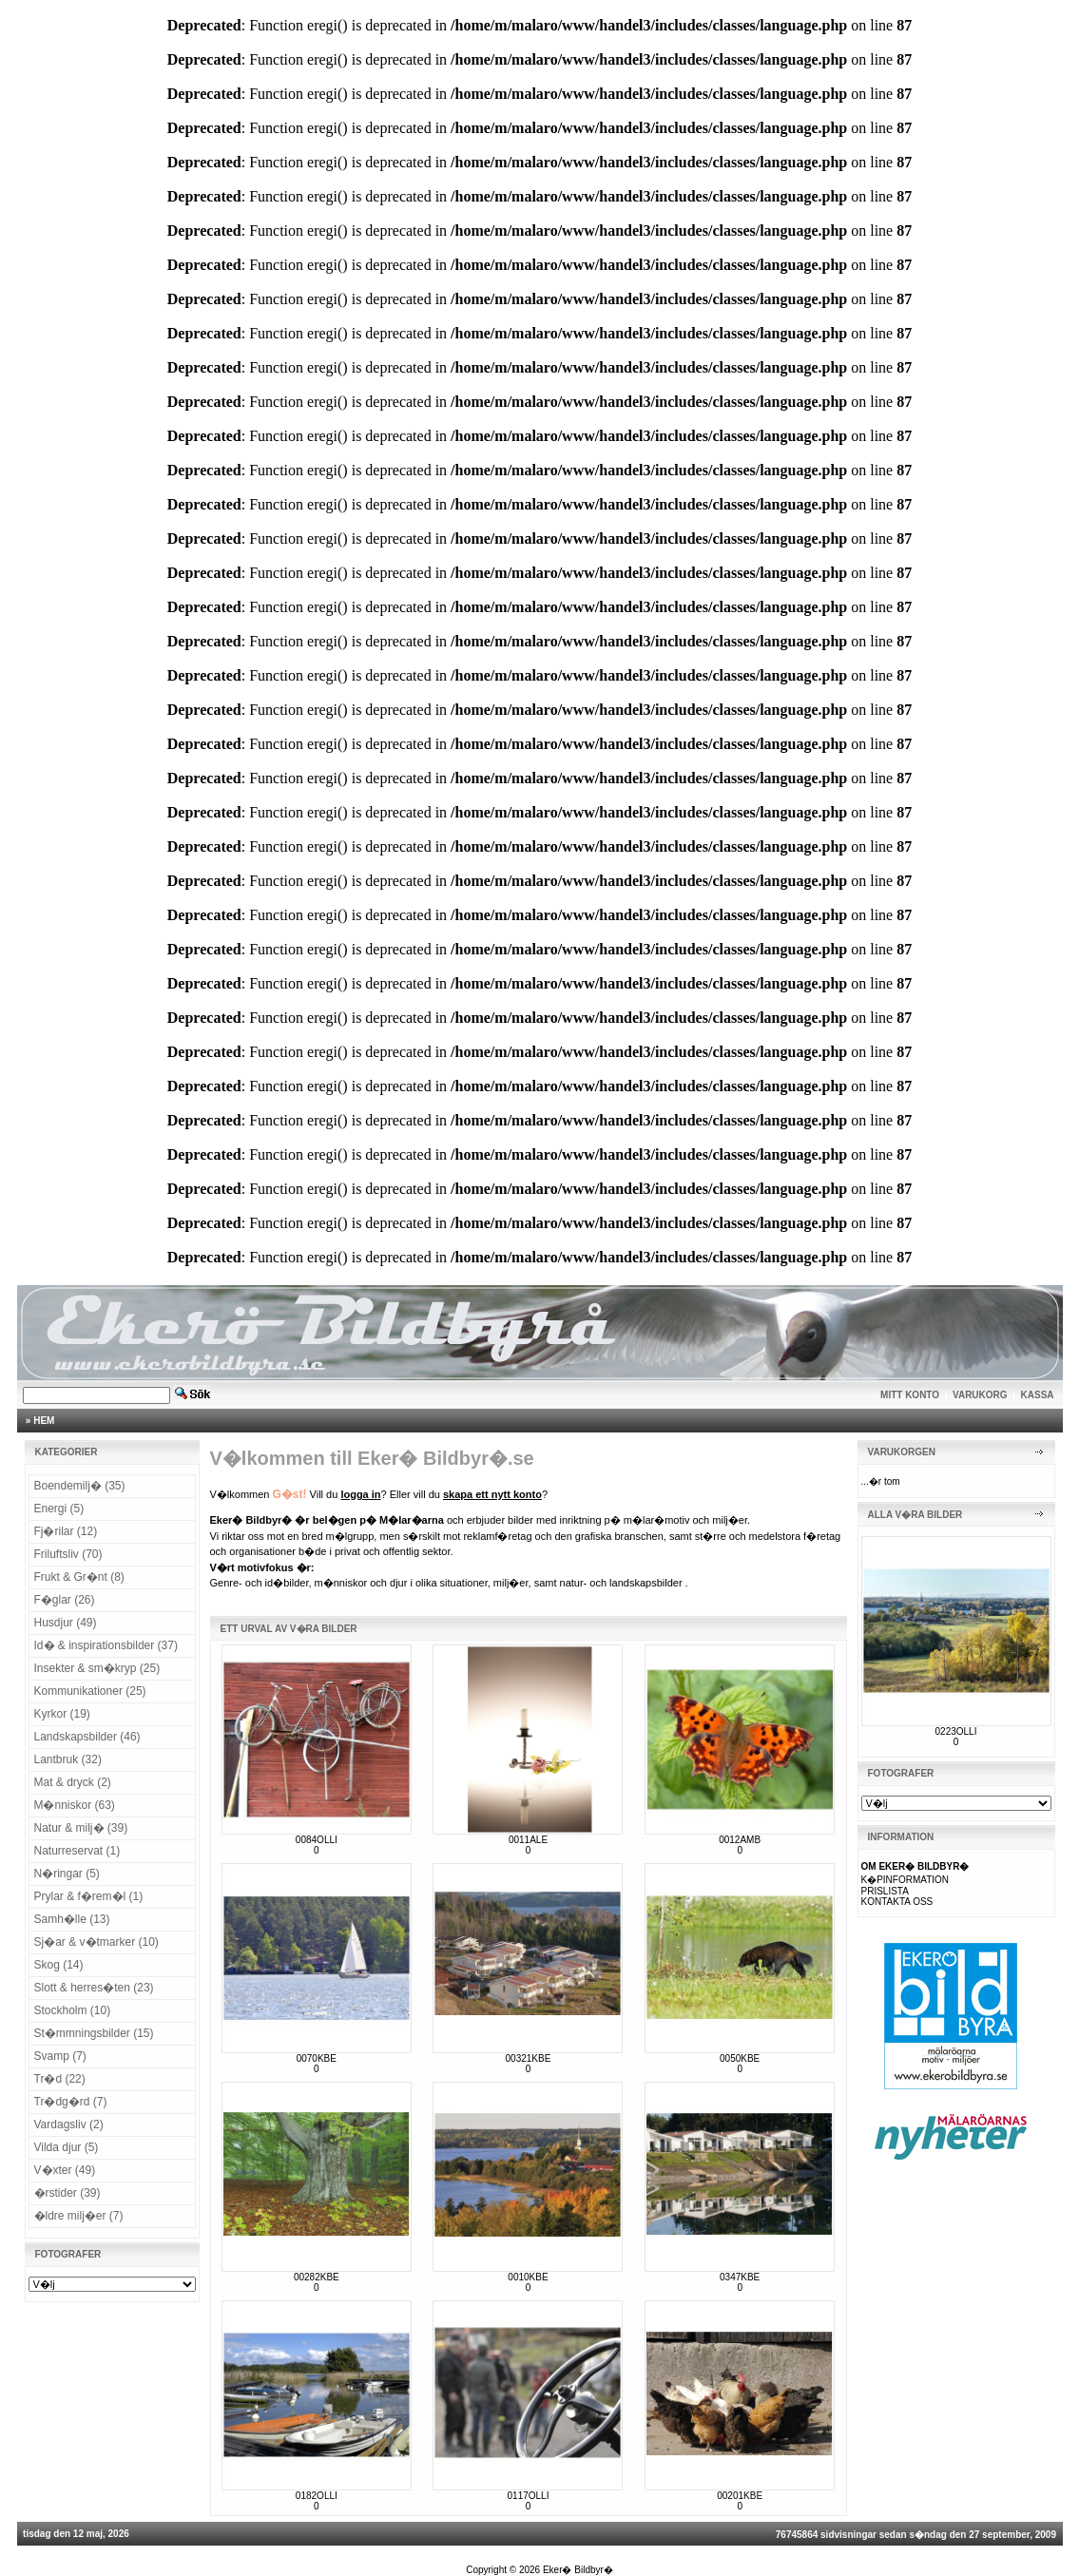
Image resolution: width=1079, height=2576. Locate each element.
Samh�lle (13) (72, 1919)
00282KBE (316, 2277)
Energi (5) (59, 1508)
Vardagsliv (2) (69, 2124)
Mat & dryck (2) (72, 1782)
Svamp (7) (60, 2056)
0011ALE (528, 1840)
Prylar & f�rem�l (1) (89, 1896)
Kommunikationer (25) (90, 1691)
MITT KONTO (909, 1395)
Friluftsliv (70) (68, 1554)
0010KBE (528, 2277)
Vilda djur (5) (66, 2147)
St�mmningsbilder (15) (94, 2033)
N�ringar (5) (67, 1873)
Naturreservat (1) (77, 1850)
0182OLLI (316, 2495)
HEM (43, 1420)
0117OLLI (528, 2495)
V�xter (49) (65, 2170)
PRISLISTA (885, 1891)
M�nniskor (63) (74, 1805)
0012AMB (740, 1840)
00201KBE (739, 2495)
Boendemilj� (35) (79, 1485)
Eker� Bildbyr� (578, 2570)
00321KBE (528, 2058)
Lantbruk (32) (68, 1759)
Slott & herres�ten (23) (94, 1987)
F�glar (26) (64, 1599)
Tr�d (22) (60, 2079)
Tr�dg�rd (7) (70, 2101)
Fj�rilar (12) (66, 1531)
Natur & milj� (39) (81, 1828)
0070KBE (317, 2058)
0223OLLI (956, 1731)
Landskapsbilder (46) (87, 1736)
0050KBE (740, 2058)
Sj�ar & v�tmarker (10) (96, 1942)
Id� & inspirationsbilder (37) (106, 1645)
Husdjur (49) (65, 1622)
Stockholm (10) (72, 2010)
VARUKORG (980, 1395)
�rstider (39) (67, 2193)
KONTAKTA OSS (897, 1901)
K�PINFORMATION (905, 1879)
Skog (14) (59, 1964)
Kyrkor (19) (62, 1714)
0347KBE (740, 2277)
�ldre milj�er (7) (79, 2215)
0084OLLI (316, 1840)
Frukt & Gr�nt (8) (79, 1577)
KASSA (1037, 1395)
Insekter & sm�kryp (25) (97, 1668)
